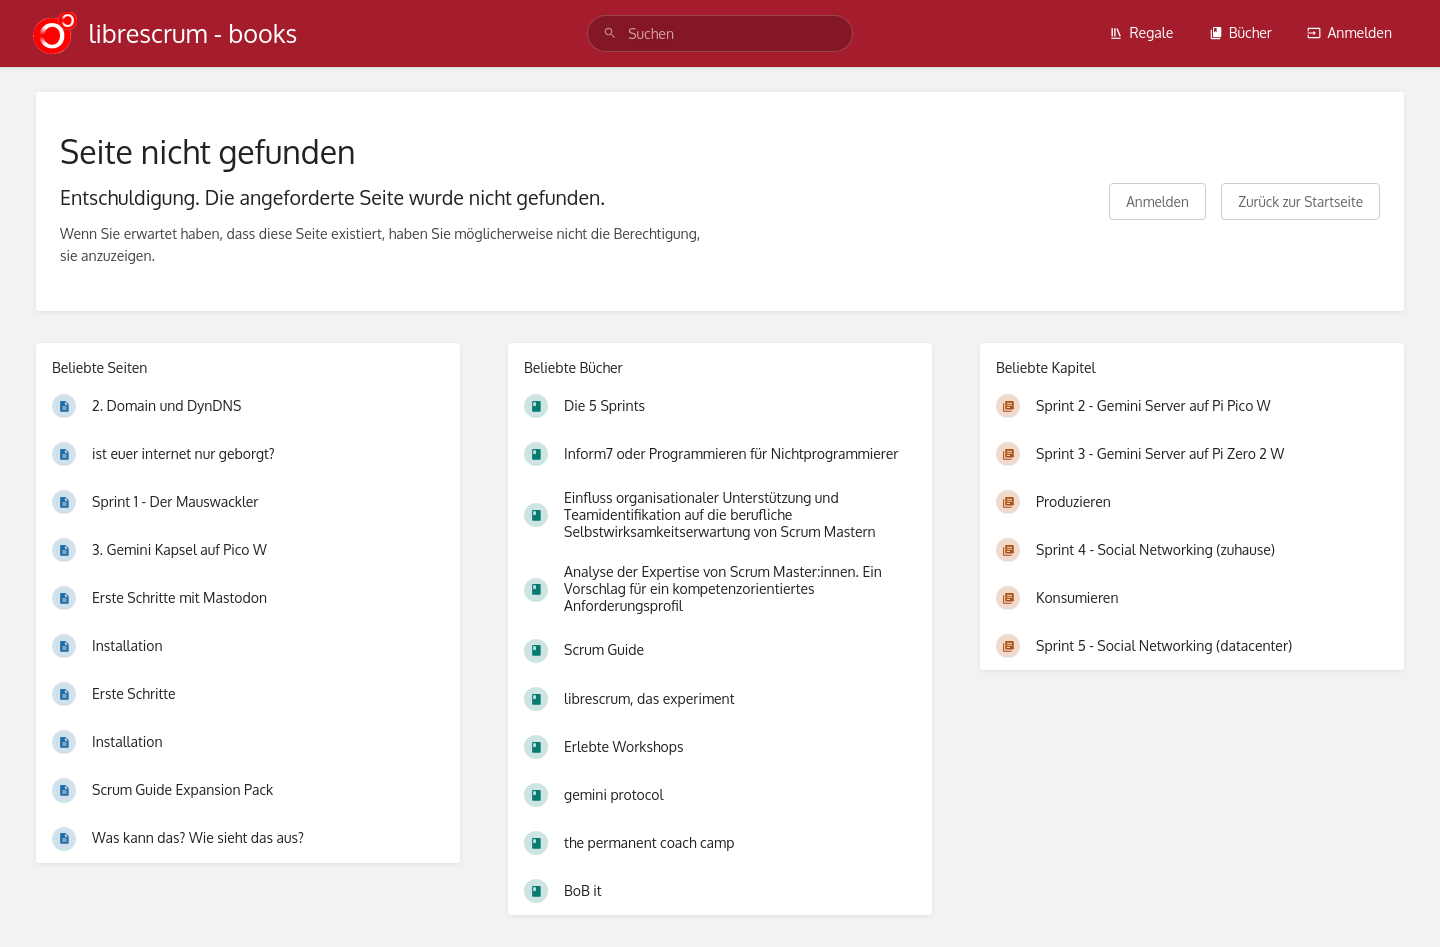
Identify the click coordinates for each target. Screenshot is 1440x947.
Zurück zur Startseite (1300, 201)
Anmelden (1349, 32)
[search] (720, 33)
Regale (1141, 32)
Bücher (1240, 32)
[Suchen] (610, 33)
